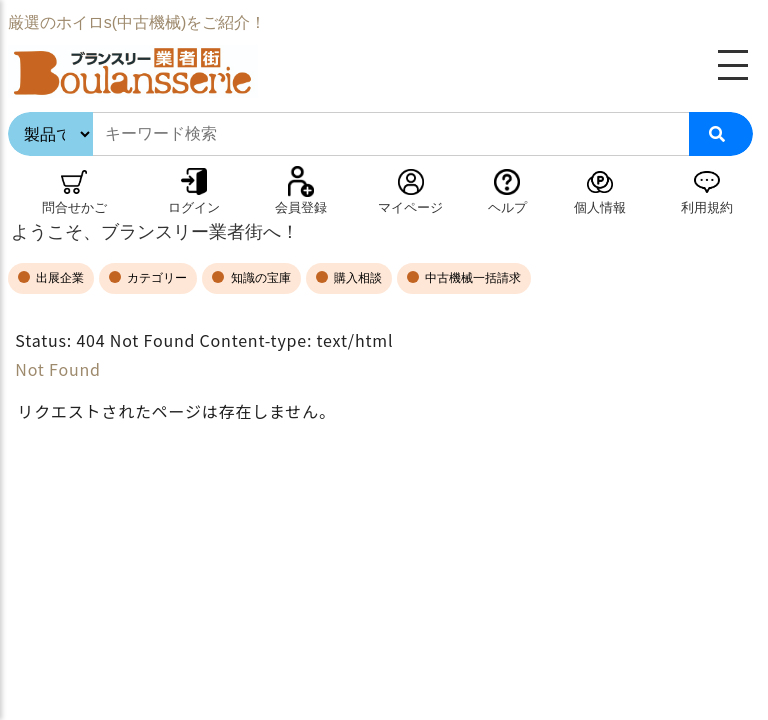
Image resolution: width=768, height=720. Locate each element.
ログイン (194, 207)
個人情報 (600, 207)
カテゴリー (155, 278)
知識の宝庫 (258, 278)
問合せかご (74, 207)
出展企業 (58, 278)
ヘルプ (507, 207)
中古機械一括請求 (471, 278)
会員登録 (301, 207)
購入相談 (356, 278)
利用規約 (707, 207)
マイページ (410, 207)
